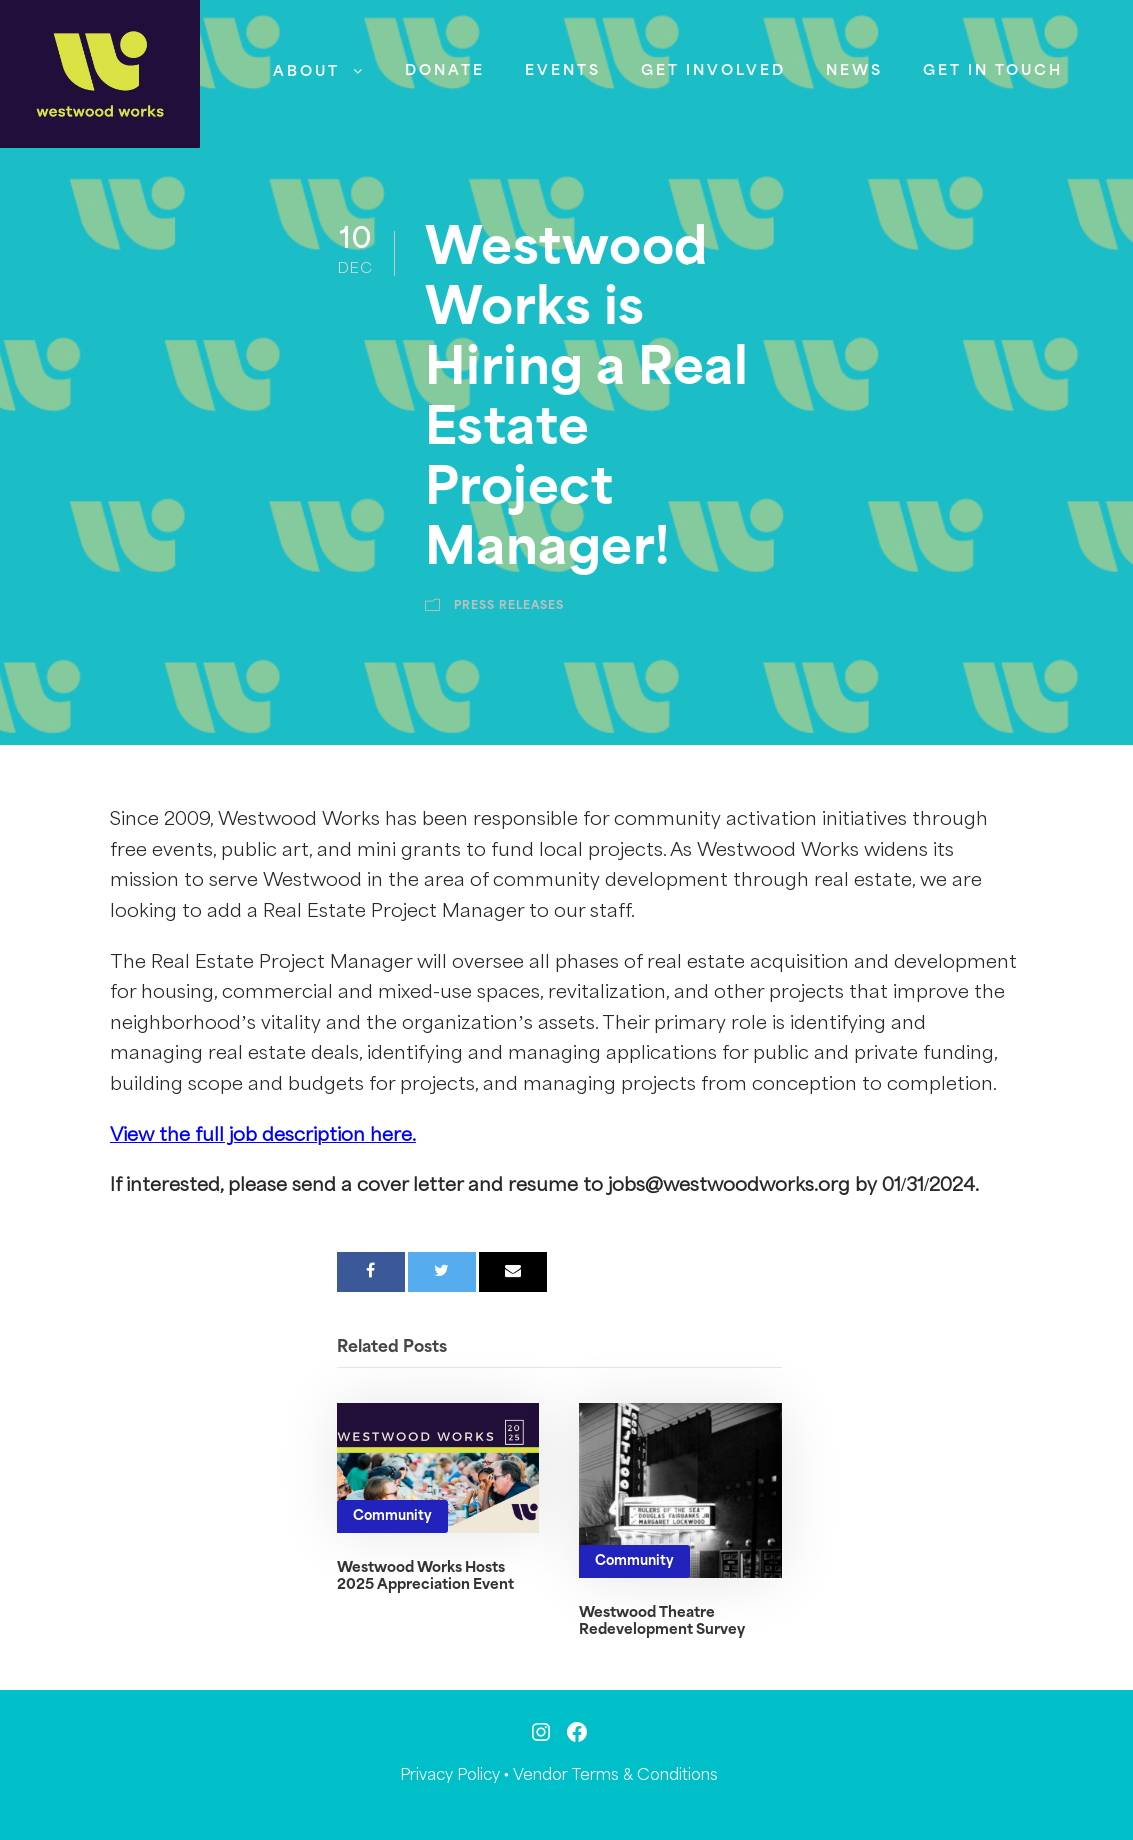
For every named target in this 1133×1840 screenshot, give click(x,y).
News (854, 71)
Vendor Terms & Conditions (615, 1776)
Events (563, 71)
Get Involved (713, 71)
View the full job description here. (263, 1136)
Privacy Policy (450, 1776)
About (306, 72)
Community (392, 1516)
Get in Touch (993, 71)
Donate (445, 71)
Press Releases (509, 606)
